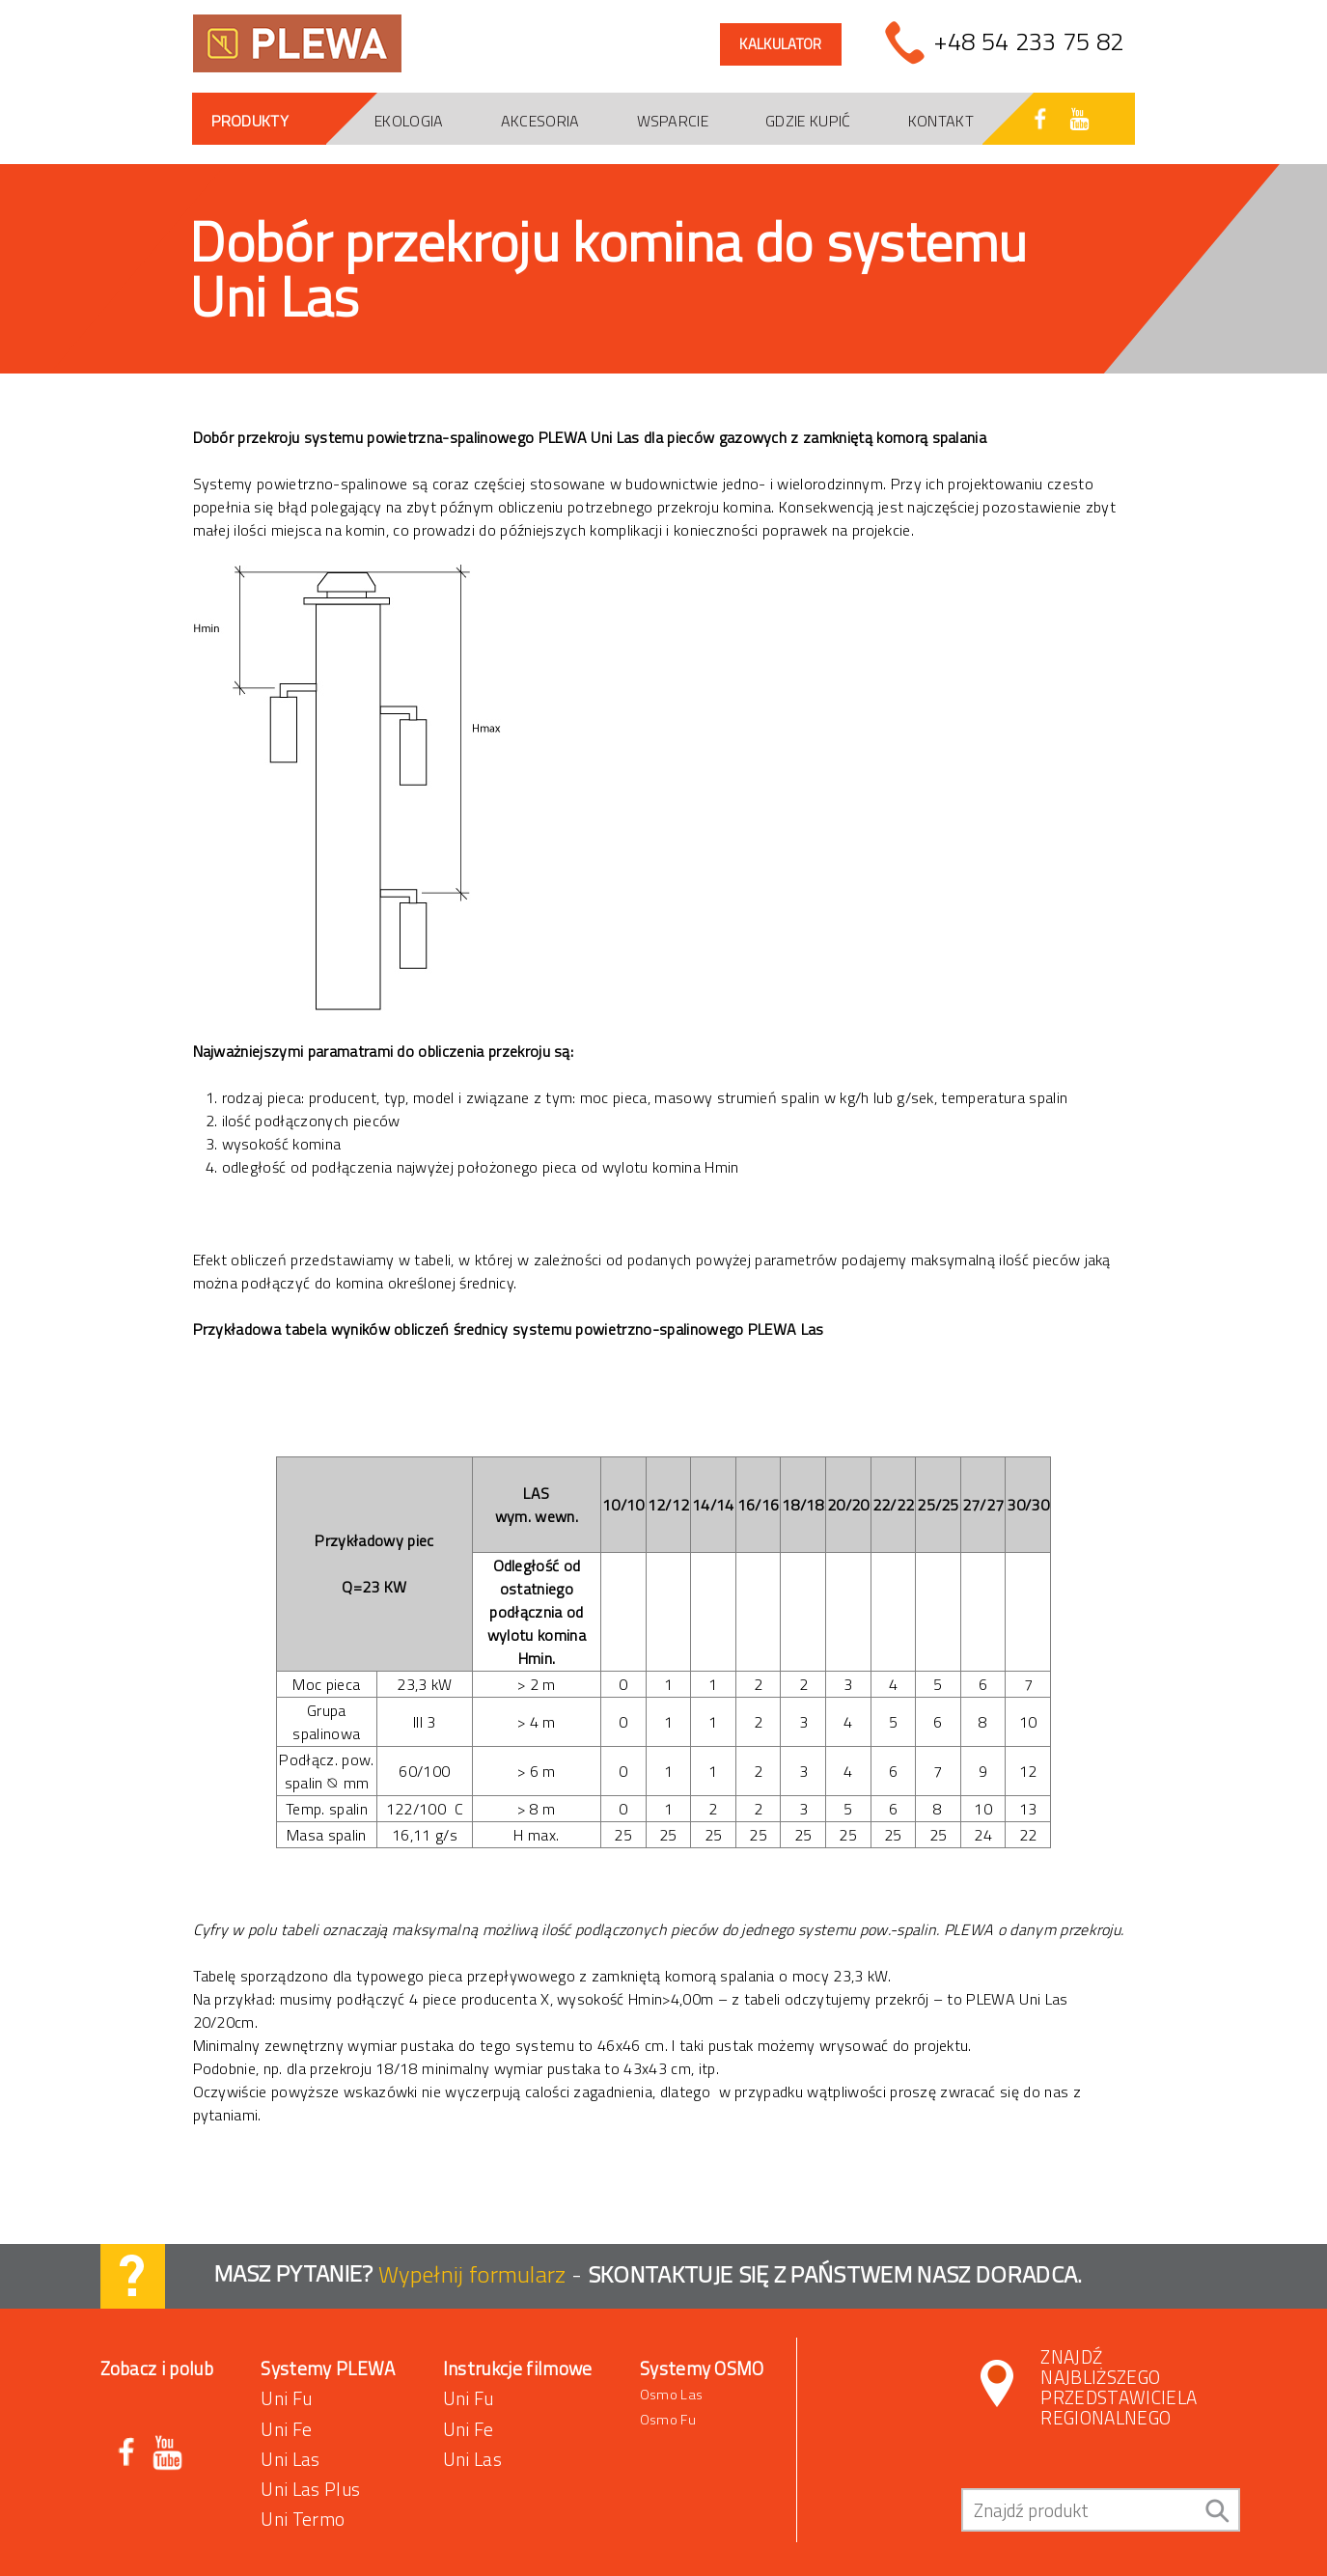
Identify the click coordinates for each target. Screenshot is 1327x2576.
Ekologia (409, 120)
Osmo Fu (668, 2419)
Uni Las (290, 2459)
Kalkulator (780, 44)
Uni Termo (303, 2519)
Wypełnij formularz (474, 2273)
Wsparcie (673, 120)
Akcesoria (540, 120)
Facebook (128, 2453)
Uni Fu (286, 2398)
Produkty (250, 120)
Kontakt (941, 120)
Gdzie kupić (808, 120)
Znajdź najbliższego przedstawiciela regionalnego (1118, 2386)
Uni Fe (286, 2429)
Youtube (167, 2453)
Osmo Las (671, 2394)
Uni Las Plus (310, 2489)
